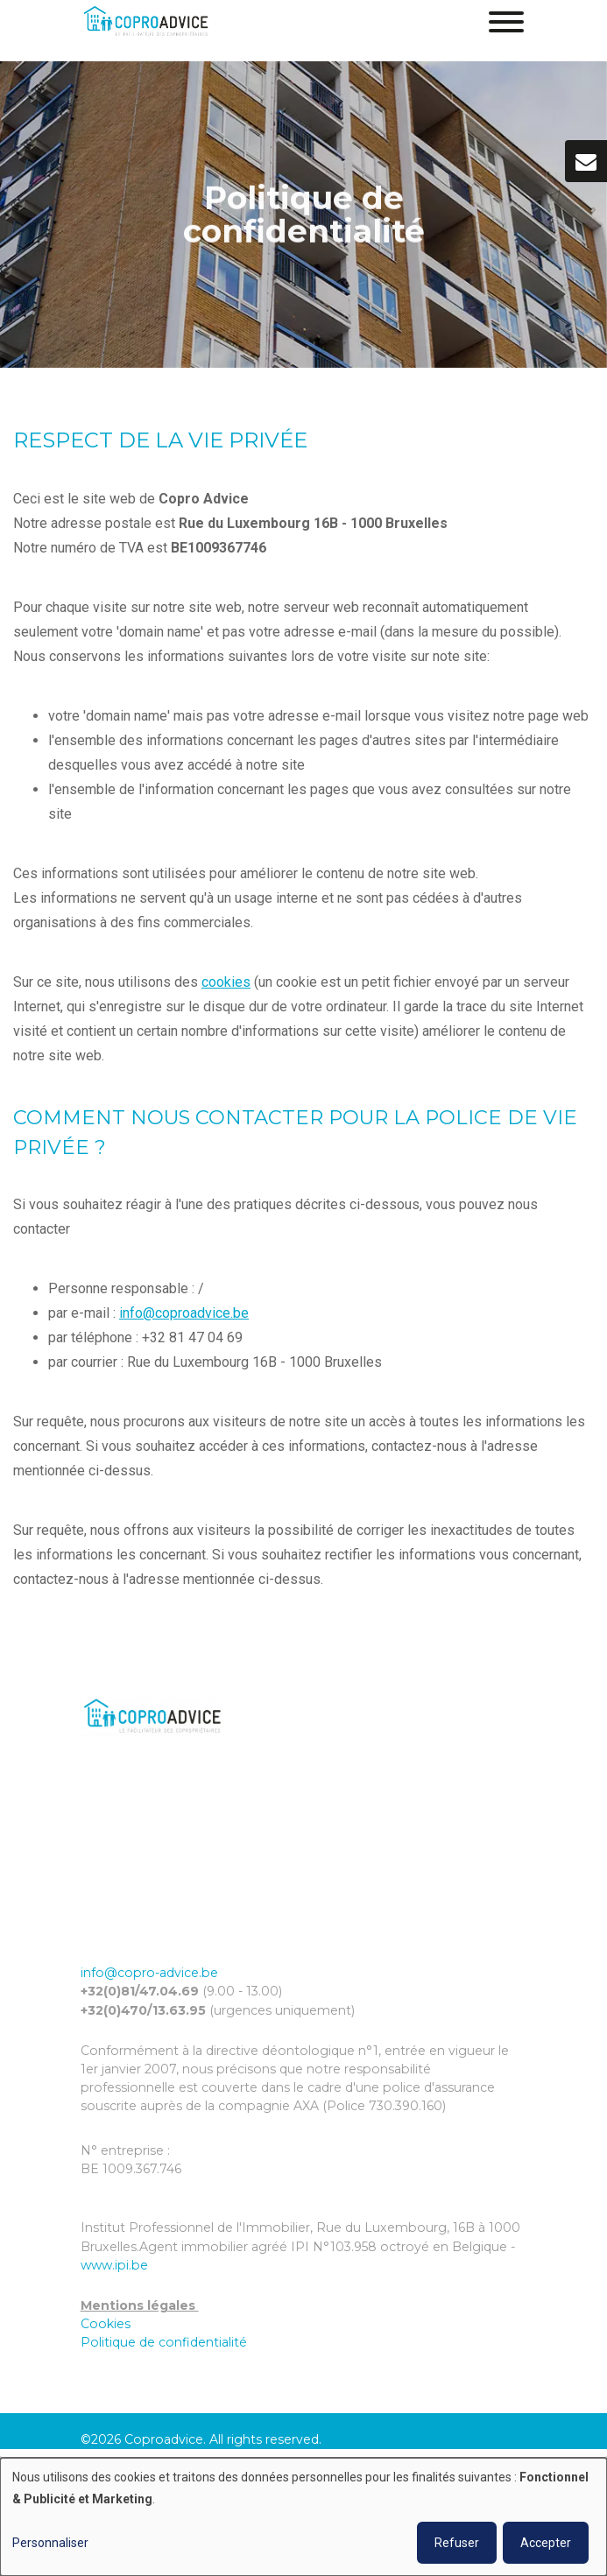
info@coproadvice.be (184, 1314)
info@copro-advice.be (149, 1973)
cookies (226, 983)
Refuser (456, 2543)
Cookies (106, 2324)
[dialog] (303, 2517)
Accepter (545, 2543)
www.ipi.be (114, 2265)
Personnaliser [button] (50, 2543)
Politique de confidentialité (164, 2342)
